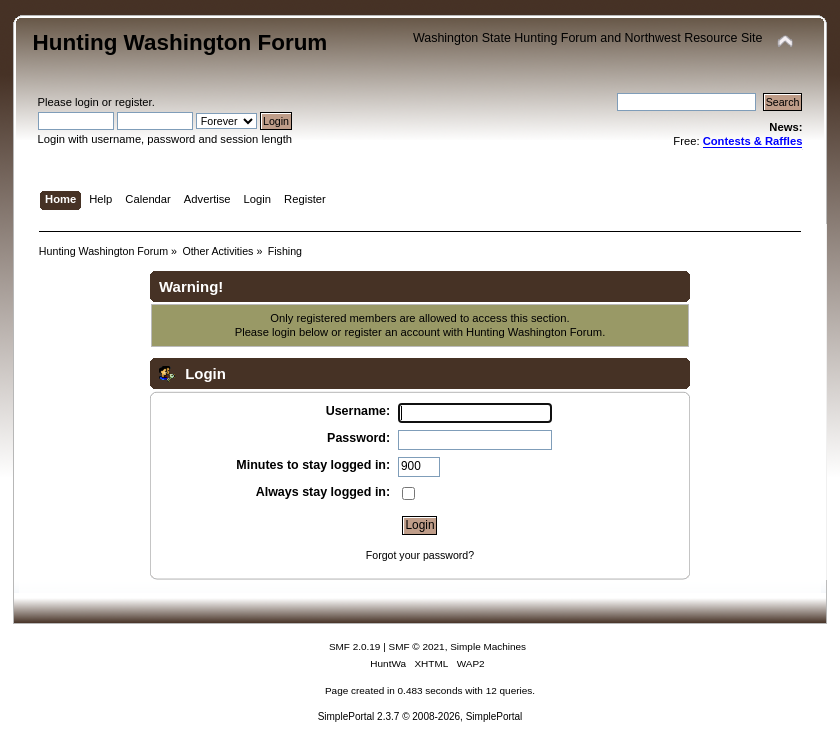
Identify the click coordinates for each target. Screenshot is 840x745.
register (133, 102)
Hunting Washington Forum (180, 42)
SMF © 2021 (417, 646)
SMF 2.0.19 (355, 646)
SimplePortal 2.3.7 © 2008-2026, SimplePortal (420, 716)
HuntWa (388, 663)
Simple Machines (488, 646)
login (87, 102)
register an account (391, 332)
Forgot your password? (420, 555)
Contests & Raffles (753, 141)
